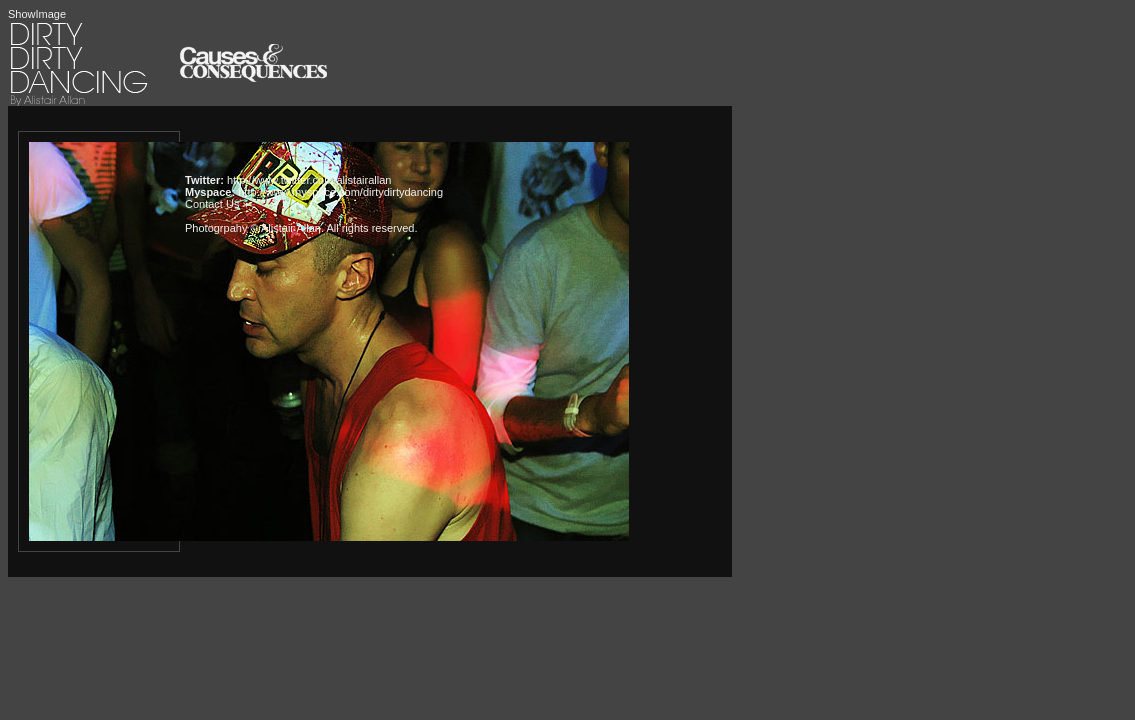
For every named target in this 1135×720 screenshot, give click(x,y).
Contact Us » (217, 204)
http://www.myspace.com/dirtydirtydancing (340, 192)
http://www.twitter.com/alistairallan (309, 180)
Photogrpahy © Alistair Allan (253, 228)
